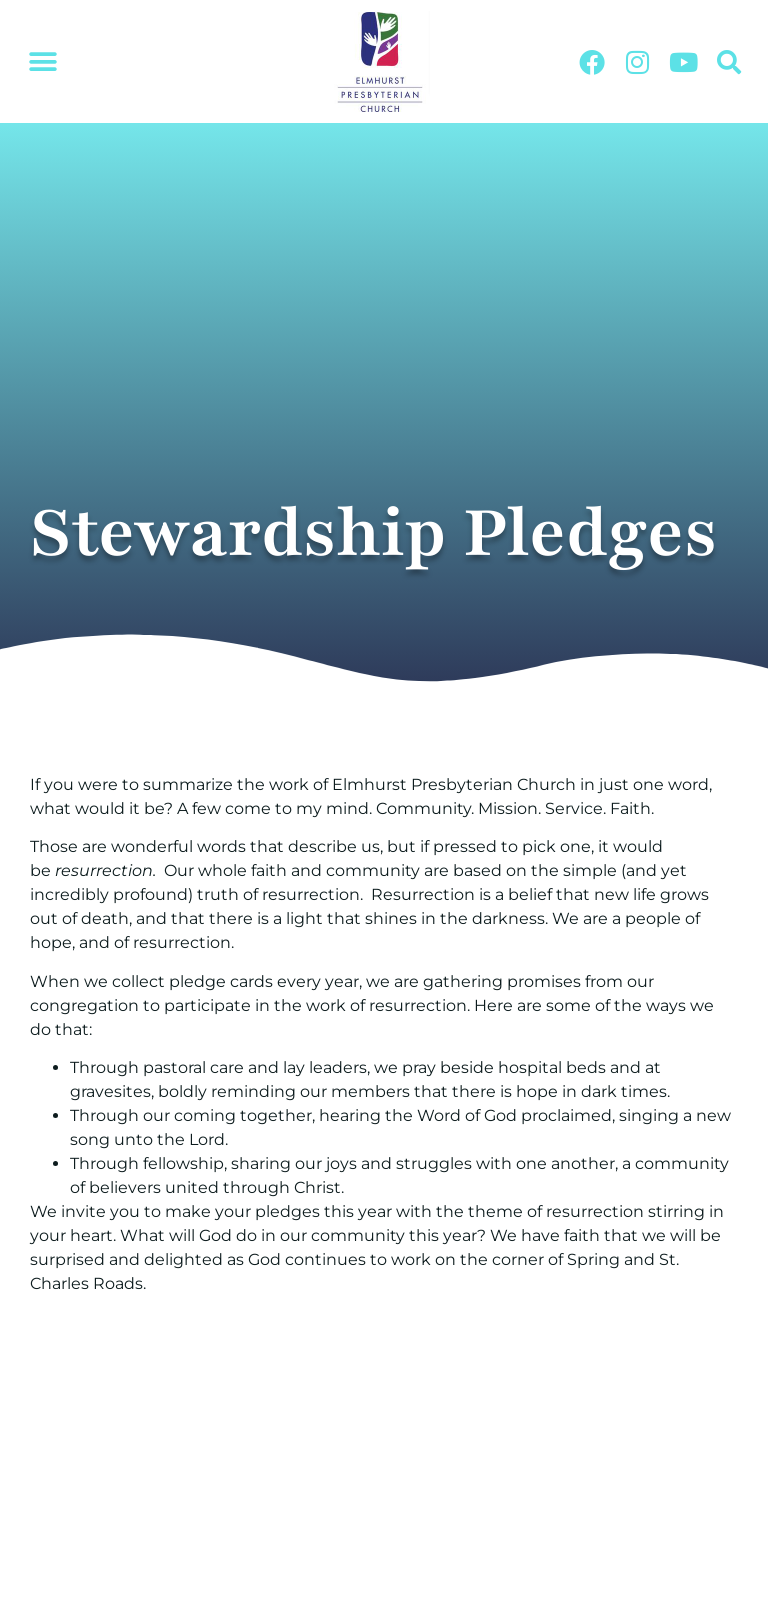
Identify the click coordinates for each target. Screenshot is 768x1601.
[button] (42, 62)
